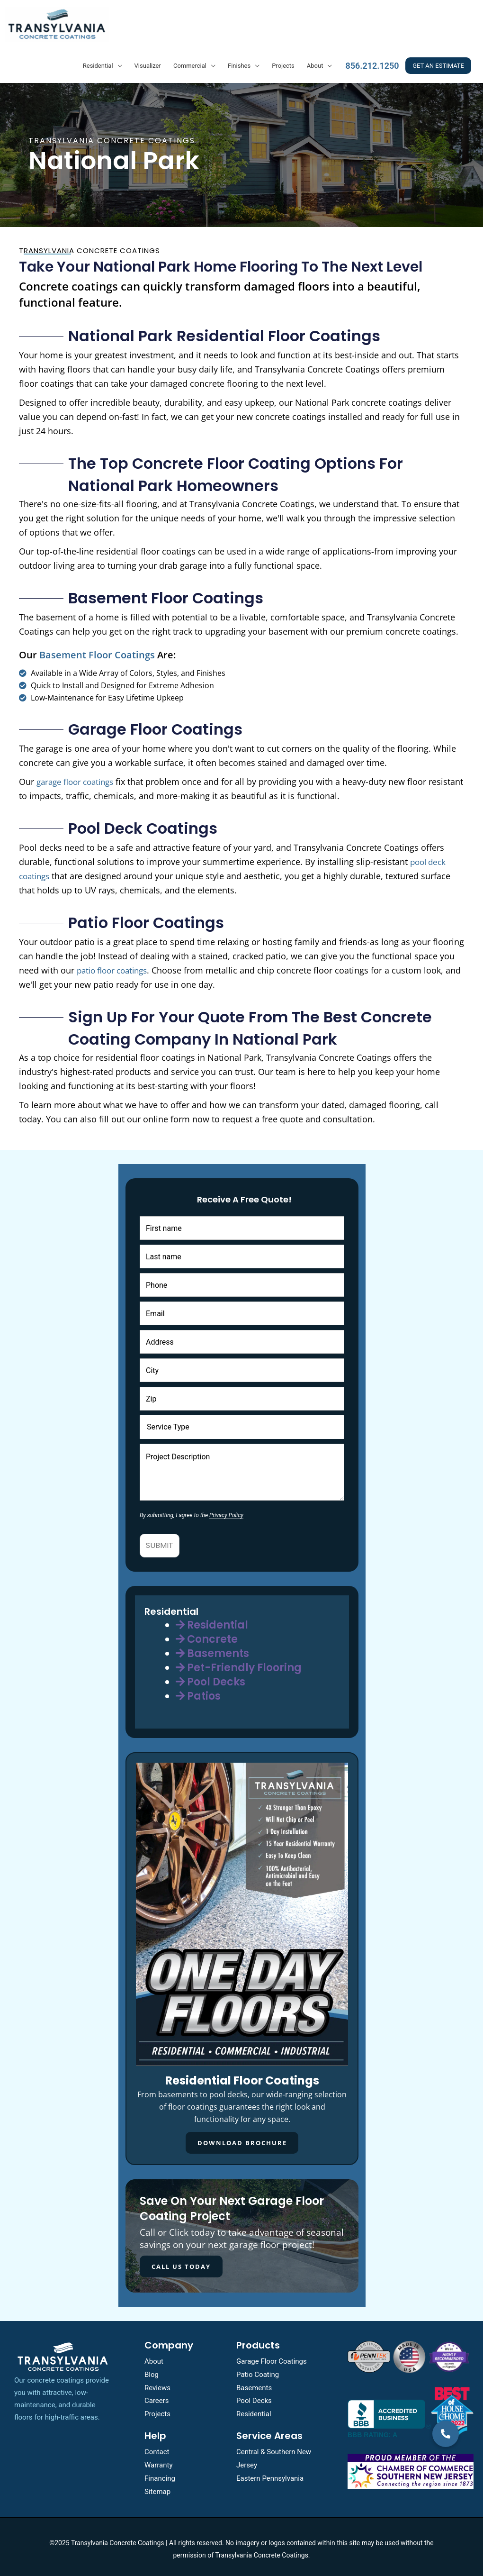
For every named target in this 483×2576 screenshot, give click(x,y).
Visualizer (147, 61)
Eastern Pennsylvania (270, 2473)
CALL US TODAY (176, 2262)
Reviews (157, 2383)
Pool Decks (210, 1677)
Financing (159, 2473)
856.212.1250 (372, 61)
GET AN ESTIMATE (438, 61)
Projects (283, 61)
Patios (198, 1691)
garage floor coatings (78, 777)
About (315, 61)
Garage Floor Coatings (271, 2356)
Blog (151, 2370)
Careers (156, 2396)
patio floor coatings (115, 966)
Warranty (158, 2460)
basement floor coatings (97, 650)
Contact (156, 2447)
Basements (212, 1649)
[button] (445, 2434)
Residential (98, 61)
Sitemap (157, 2487)
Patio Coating (257, 2370)
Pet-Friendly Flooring (239, 1663)
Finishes (239, 61)
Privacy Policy (226, 1511)
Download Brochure (242, 2138)
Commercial (189, 61)
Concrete (207, 1635)
